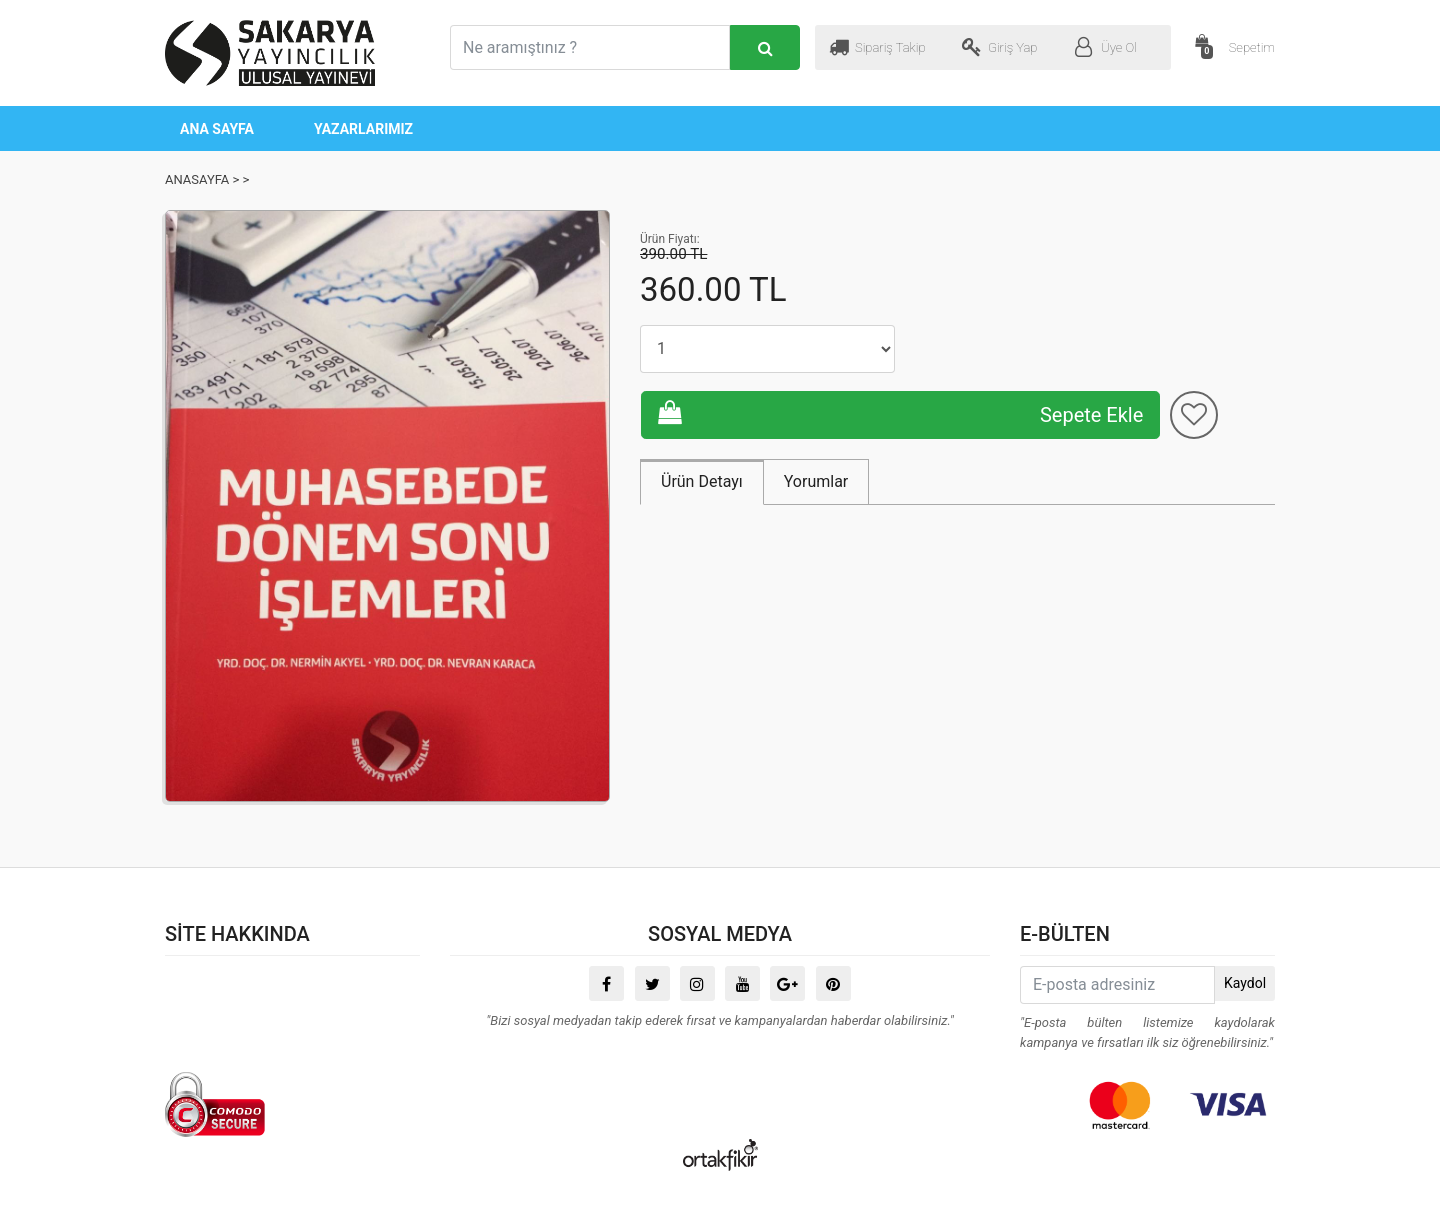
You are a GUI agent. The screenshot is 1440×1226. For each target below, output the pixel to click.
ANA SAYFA (217, 129)
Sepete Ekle (1061, 347)
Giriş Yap (1000, 47)
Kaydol (1245, 983)
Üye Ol (1106, 47)
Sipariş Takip (877, 47)
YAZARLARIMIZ (363, 129)
